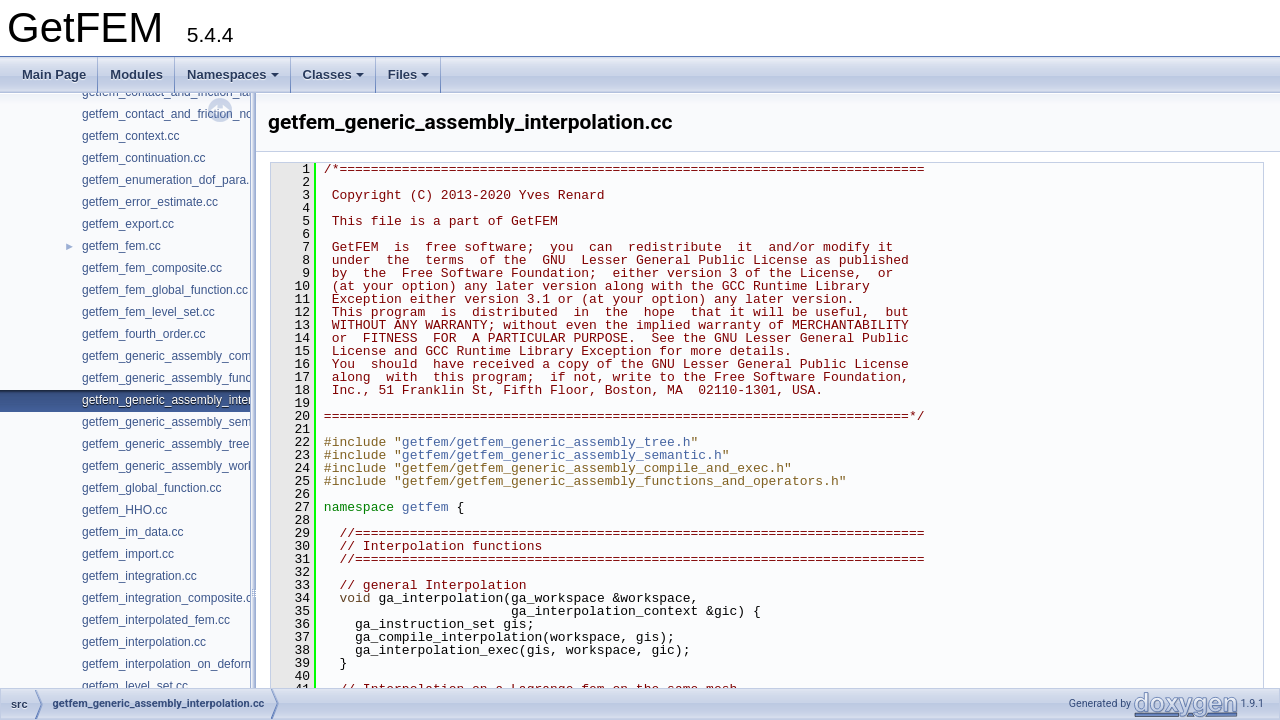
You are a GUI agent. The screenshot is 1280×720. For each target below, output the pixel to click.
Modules (136, 74)
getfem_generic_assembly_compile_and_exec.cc (213, 356)
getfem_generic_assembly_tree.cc (173, 444)
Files (409, 74)
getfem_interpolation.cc (144, 642)
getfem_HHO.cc (124, 510)
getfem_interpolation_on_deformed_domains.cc (209, 664)
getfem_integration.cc (139, 576)
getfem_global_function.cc (151, 488)
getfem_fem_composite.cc (152, 268)
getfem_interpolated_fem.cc (156, 620)
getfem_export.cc (128, 224)
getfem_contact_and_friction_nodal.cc (183, 114)
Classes (333, 74)
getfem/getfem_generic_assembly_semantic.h (562, 455)
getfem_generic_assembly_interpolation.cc (195, 400)
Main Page (54, 74)
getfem (425, 507)
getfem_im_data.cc (132, 532)
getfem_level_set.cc (135, 686)
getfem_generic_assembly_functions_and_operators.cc (229, 378)
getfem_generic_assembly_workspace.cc (191, 466)
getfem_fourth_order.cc (143, 334)
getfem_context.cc (130, 136)
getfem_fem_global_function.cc (165, 290)
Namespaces (233, 74)
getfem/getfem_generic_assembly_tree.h (546, 442)
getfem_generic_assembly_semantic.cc (187, 422)
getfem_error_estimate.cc (150, 202)
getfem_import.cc (128, 554)
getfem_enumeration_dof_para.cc (171, 180)
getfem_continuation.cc (143, 158)
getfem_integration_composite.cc (170, 598)
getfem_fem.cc (121, 246)
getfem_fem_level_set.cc (148, 312)
